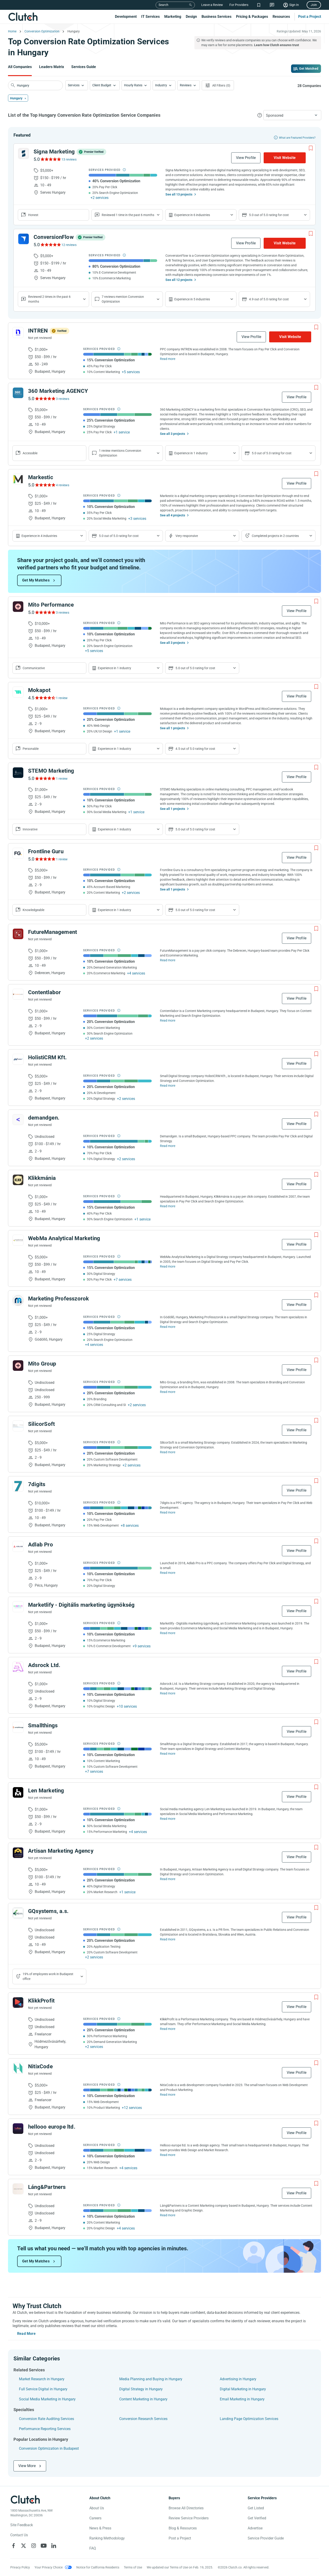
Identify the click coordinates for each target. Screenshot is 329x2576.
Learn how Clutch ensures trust (276, 45)
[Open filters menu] (218, 85)
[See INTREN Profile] (18, 332)
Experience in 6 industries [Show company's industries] (192, 215)
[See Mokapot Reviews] (45, 697)
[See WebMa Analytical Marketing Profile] (18, 1240)
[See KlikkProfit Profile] (18, 2002)
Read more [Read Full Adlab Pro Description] (167, 1573)
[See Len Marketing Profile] (18, 1792)
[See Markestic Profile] (18, 479)
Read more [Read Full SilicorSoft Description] (167, 1452)
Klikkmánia (42, 1178)
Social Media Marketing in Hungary (47, 2399)
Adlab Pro (40, 1544)
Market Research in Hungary (41, 2379)
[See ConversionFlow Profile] (23, 238)
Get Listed (256, 2508)
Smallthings (43, 1725)
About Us (96, 2508)
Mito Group (42, 1364)
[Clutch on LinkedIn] (53, 2545)
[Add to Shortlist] (311, 148)
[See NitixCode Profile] (18, 2068)
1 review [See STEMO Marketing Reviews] (62, 778)
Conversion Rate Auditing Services (46, 2419)
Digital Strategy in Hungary (141, 2389)
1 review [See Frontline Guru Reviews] (62, 859)
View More (27, 2466)
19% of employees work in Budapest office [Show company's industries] (48, 1976)
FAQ (92, 2548)
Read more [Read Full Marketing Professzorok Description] (167, 1327)
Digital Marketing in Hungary (243, 2389)
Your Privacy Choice (48, 2567)
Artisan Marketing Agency (60, 1851)
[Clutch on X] (23, 2545)
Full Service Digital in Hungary (43, 2389)
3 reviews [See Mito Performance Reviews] (62, 612)
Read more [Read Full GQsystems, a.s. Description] (167, 1939)
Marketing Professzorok (58, 1298)
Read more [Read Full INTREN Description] (167, 359)
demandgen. (43, 1118)
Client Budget (101, 85)
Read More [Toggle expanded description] (26, 2333)
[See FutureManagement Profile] (18, 933)
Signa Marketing (54, 151)
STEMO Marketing (51, 771)
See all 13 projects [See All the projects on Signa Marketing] (178, 194)
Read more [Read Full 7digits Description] (167, 1512)
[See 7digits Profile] (18, 1486)
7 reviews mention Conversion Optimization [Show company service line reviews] (123, 299)
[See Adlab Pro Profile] (18, 1546)
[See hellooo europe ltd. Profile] (18, 2128)
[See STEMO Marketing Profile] (18, 772)
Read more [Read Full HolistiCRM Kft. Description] (167, 1085)
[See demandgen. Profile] (18, 1119)
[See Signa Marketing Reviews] (50, 159)
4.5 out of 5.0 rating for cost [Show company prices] (195, 748)
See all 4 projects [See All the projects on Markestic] (172, 515)
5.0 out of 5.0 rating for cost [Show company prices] (269, 215)
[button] (77, 85)
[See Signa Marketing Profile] (23, 153)
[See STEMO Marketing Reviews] (45, 778)
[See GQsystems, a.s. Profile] (18, 1913)
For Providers (238, 5)
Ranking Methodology (107, 2538)
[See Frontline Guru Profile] (18, 853)
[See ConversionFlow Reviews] (50, 244)
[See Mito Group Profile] (18, 1365)
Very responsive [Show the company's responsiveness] (186, 536)
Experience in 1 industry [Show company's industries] (191, 453)
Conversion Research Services (143, 2419)
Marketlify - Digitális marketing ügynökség (81, 1605)
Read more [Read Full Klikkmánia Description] (167, 1206)
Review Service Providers (189, 2518)
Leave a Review (212, 5)
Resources (281, 16)
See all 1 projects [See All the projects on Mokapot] (172, 728)
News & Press (100, 2528)
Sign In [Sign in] (294, 5)
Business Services (216, 16)
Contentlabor (44, 992)
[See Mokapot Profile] (18, 692)
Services (74, 85)
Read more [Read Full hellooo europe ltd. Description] (167, 2155)
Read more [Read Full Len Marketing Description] (167, 1818)
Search (163, 5)
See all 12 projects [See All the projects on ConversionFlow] (178, 280)
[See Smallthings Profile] (18, 1727)
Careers (95, 2518)
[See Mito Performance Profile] (18, 606)
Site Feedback (21, 2525)
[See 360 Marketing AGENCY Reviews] (45, 398)
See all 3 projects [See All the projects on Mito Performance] (172, 643)
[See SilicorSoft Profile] (18, 1425)
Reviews (185, 85)
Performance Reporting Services (45, 2429)
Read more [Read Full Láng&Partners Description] (167, 2215)
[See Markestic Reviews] (45, 484)
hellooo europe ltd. (51, 2127)
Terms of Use (133, 2567)
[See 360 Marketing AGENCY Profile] (18, 392)
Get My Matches (36, 580)
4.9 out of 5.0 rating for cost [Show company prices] (269, 299)
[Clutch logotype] (25, 2499)
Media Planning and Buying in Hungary (150, 2379)
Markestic (40, 477)
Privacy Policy (20, 2567)
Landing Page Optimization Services (249, 2419)
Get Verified (257, 2518)
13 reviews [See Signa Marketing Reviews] (69, 159)
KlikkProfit (41, 2000)
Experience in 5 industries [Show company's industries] (192, 299)
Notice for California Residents (97, 2567)
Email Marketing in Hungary (242, 2399)
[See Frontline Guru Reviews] (45, 859)
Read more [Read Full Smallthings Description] (167, 1753)
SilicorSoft (41, 1424)
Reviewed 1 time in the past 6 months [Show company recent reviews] (128, 215)
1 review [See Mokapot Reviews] (62, 698)
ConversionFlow (54, 237)
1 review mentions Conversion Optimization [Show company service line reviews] (120, 453)
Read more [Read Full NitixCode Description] (167, 2094)
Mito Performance (51, 605)
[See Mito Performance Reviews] (45, 612)
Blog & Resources (183, 2528)
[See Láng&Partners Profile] (18, 2188)
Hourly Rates (133, 85)
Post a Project (309, 16)
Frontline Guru (46, 851)
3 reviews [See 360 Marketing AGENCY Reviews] (62, 399)
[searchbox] (35, 85)
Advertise (255, 2528)
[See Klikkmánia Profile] (18, 1179)
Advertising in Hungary (238, 2379)
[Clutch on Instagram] (33, 2545)
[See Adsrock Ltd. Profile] (18, 1667)
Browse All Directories (186, 2508)
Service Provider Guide (266, 2538)
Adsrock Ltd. (44, 1665)
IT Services (150, 16)
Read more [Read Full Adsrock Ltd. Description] (167, 1693)
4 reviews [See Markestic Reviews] (62, 485)
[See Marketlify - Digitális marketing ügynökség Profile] (18, 1606)
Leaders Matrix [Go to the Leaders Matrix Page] (51, 67)
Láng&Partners (47, 2187)
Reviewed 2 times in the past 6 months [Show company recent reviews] (49, 299)
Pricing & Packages (252, 16)
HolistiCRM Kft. (47, 1057)
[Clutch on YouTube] (43, 2545)
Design (191, 16)
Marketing (172, 16)
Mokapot (39, 690)
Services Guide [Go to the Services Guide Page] (83, 67)
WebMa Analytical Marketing (64, 1238)
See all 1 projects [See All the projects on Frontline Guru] (172, 889)
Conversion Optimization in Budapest (49, 2448)
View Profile (246, 158)
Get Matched (308, 68)
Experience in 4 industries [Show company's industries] (39, 536)
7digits (36, 1484)
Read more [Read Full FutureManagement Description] (167, 960)
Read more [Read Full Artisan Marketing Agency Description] (167, 1879)
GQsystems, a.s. (48, 1911)
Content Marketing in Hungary (143, 2399)
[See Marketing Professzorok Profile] (18, 1300)
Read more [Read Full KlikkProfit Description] (167, 2029)
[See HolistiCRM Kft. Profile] (18, 1059)
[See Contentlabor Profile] (18, 994)
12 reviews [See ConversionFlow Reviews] (69, 245)
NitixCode (40, 2066)
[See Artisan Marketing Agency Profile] (18, 1852)
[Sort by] (292, 115)
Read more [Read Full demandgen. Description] (167, 1146)
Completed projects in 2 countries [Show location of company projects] (275, 536)
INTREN (38, 331)
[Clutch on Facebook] (13, 2545)
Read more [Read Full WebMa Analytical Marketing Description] (167, 1266)
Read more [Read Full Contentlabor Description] (167, 1020)
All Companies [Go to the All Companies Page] (20, 67)
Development (126, 16)
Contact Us (19, 2535)
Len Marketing (46, 1790)
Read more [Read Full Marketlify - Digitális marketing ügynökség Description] (167, 1633)
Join (314, 5)
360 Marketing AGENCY (58, 391)
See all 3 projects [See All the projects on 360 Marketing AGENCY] (172, 434)
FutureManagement (52, 932)
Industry (161, 85)
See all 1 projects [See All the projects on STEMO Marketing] (172, 809)
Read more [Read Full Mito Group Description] (167, 1392)
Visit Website (285, 158)
